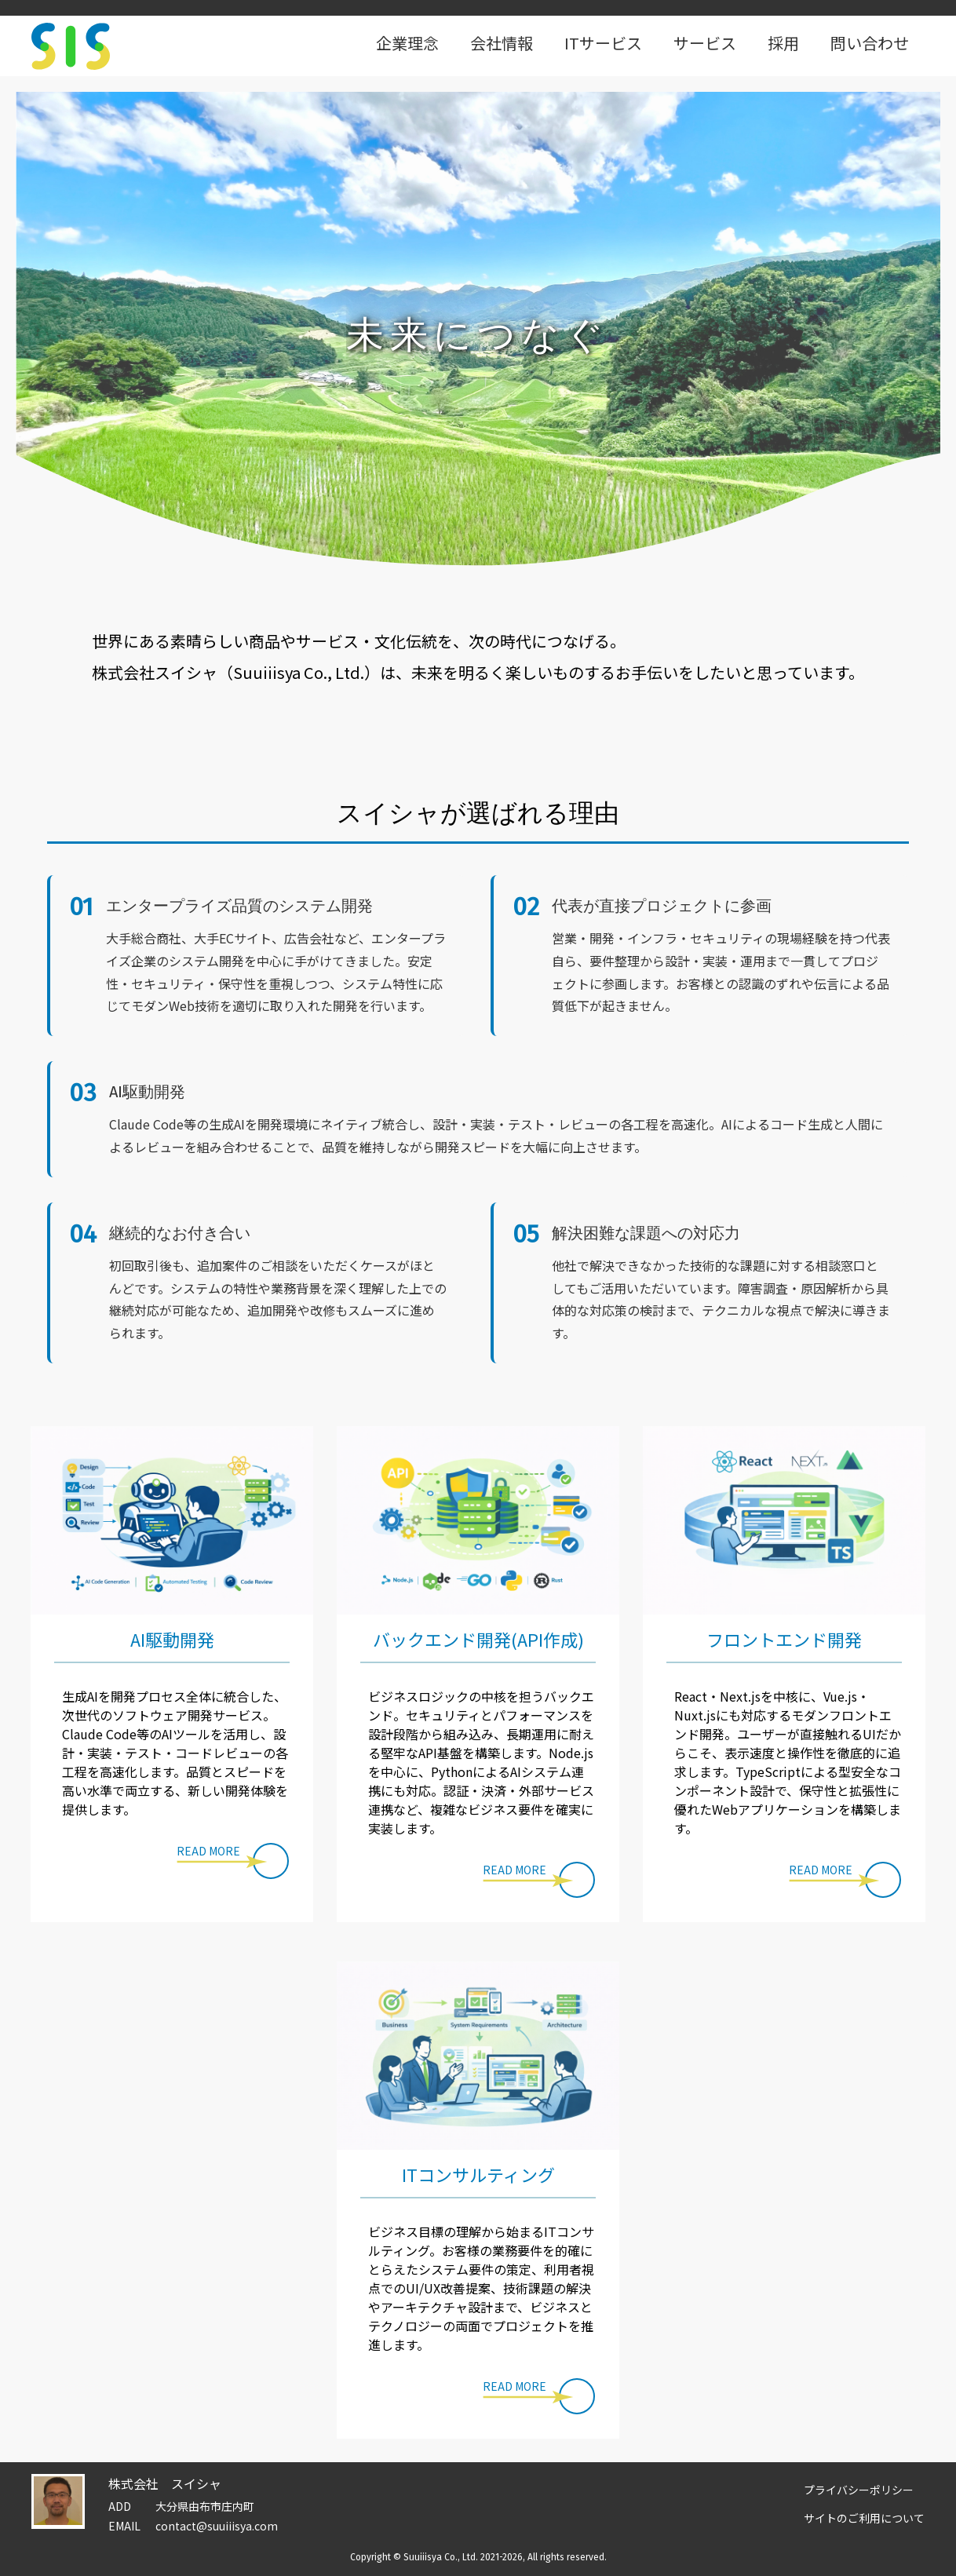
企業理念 (407, 42)
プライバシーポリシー (859, 2490)
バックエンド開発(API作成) (478, 1638)
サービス (704, 42)
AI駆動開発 (172, 1638)
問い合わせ (869, 42)
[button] (233, 1861)
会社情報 (501, 42)
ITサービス (603, 42)
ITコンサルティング (478, 2174)
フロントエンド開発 (784, 1638)
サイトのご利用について (864, 2518)
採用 (783, 42)
